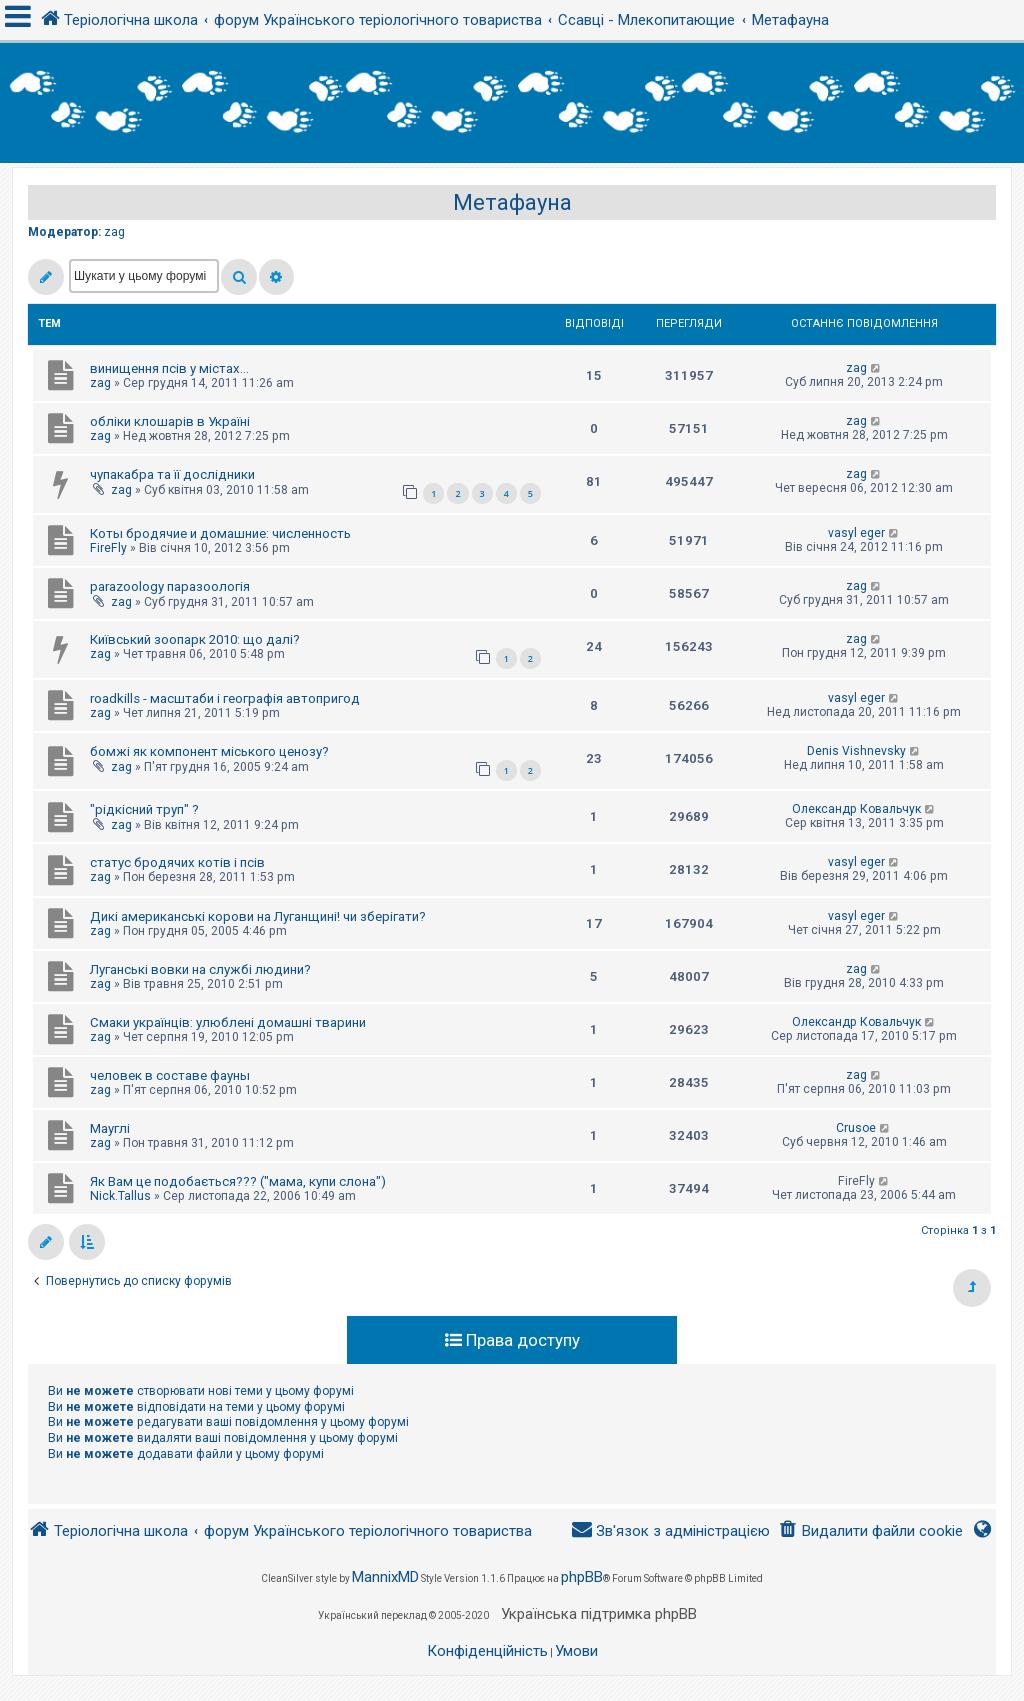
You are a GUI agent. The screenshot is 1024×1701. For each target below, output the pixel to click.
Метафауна (512, 202)
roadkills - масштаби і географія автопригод (225, 698)
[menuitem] (870, 1531)
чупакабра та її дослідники (172, 474)
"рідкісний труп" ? (144, 809)
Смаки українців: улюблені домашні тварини (228, 1022)
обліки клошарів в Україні (170, 421)
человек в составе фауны (170, 1075)
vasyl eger (856, 533)
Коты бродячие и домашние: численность (220, 533)
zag (114, 232)
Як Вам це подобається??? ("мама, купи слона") (238, 1181)
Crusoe (856, 1128)
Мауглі (110, 1128)
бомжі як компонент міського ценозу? (209, 751)
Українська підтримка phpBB (599, 1614)
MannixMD (385, 1577)
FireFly (108, 548)
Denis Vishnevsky (856, 751)
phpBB (582, 1577)
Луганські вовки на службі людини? (200, 969)
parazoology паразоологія (170, 586)
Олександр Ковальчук (856, 809)
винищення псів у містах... (169, 368)
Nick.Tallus (120, 1196)
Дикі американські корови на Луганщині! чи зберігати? (258, 916)
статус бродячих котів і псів (177, 862)
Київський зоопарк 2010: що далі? (195, 639)
